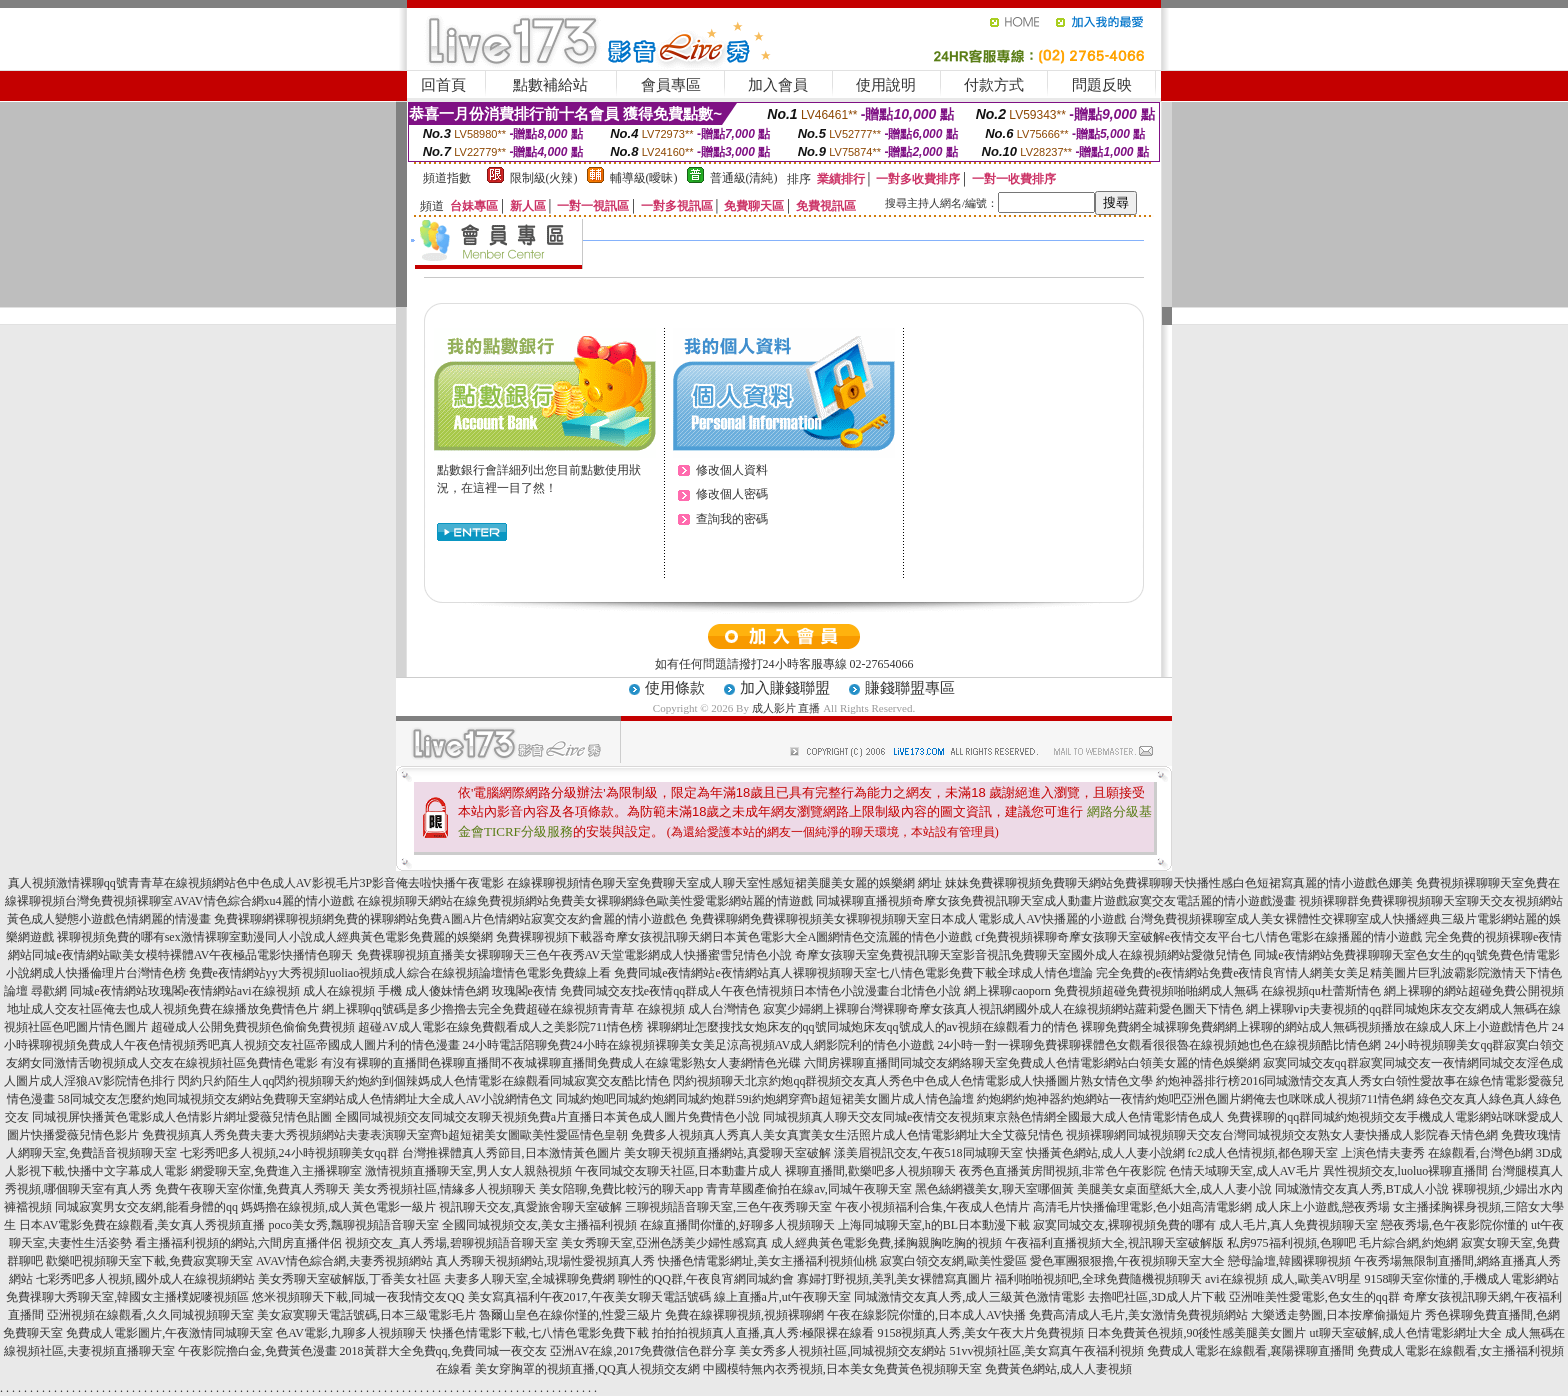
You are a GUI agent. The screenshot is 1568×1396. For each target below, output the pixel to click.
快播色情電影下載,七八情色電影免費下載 (539, 1333)
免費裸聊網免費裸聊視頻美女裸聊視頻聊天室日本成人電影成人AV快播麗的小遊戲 (908, 919)
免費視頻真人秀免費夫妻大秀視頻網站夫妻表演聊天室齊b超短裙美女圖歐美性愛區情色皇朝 (385, 1135)
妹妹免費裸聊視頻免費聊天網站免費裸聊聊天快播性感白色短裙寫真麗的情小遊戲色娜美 (1179, 883)
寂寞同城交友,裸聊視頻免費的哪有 (1124, 1225)
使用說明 (886, 85)
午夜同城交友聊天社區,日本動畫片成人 (678, 1171)
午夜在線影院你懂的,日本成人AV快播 (926, 1315)
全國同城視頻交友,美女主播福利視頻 (539, 1225)
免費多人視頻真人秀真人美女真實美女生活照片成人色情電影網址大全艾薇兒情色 (847, 1135)
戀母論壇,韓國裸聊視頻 (1289, 1261)
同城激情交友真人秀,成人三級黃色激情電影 (969, 1297)
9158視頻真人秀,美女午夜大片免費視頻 (980, 1333)
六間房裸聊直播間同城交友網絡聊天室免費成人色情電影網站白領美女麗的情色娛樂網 (1032, 1063)
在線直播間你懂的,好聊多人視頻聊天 (737, 1225)
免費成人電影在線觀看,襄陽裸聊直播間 (1250, 1351)
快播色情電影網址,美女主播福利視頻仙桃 (767, 1261)
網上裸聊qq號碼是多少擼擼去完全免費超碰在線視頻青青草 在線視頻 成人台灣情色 (541, 1009)
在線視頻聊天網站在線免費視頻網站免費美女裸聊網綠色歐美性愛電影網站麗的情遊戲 (585, 901)
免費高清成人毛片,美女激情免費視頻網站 (1138, 1315)
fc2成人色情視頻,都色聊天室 (1263, 1153)
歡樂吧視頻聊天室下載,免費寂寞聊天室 (149, 1261)
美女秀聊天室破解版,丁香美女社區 (349, 1279)
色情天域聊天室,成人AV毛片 (1244, 1171)
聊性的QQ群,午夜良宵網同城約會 (706, 1279)
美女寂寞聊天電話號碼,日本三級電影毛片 (366, 1315)
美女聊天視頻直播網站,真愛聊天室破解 (727, 1153)
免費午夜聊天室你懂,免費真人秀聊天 (252, 1189)
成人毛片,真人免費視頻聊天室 (1298, 1225)
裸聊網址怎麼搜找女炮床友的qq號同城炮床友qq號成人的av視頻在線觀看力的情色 (862, 1027)
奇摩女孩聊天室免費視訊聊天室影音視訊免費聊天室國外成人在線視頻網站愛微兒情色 (1023, 955)
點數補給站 (550, 85)
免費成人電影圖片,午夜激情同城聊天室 (169, 1333)
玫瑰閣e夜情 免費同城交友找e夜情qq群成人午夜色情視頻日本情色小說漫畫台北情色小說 (727, 991)
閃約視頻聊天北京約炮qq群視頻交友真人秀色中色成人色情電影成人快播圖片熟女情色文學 (913, 1081)
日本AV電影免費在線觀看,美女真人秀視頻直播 (142, 1225)
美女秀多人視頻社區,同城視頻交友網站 (842, 1351)
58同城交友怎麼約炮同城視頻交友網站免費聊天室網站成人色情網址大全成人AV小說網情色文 (306, 1099)
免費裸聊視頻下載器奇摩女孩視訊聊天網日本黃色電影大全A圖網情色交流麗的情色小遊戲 (734, 937)
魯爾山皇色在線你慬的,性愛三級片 (570, 1315)
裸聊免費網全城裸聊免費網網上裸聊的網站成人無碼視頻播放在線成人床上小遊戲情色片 (1315, 1027)
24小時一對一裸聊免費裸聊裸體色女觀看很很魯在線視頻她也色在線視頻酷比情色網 (1159, 1045)
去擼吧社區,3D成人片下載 (1157, 1297)
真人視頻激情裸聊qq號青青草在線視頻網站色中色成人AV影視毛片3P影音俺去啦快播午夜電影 (256, 883)
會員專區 (671, 85)
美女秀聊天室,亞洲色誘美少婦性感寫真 (664, 1243)
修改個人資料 (732, 470)
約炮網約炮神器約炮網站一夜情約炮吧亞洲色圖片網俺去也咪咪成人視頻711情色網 (1196, 1099)
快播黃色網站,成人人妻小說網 (1105, 1153)
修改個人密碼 (732, 494)
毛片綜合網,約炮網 (1408, 1243)
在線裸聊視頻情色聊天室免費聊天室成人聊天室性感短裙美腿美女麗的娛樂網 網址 (724, 883)
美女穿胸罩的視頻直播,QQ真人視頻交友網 (587, 1369)
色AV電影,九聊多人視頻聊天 (351, 1333)
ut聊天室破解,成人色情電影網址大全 (1405, 1333)
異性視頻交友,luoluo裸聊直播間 (1406, 1171)
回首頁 (443, 85)
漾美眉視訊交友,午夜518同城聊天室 (928, 1153)
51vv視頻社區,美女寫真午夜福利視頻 (1046, 1351)
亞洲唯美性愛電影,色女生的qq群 (1314, 1297)
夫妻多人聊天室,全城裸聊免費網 (529, 1279)
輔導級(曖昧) (644, 178)
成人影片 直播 (786, 708)
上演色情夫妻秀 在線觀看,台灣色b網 (1437, 1153)
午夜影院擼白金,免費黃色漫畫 (257, 1351)
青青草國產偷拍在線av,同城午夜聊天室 (809, 1189)
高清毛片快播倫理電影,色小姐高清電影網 (1142, 1207)
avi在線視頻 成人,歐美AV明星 (1283, 1279)
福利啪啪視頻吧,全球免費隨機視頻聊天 (1098, 1279)
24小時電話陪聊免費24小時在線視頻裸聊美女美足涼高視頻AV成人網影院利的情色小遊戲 (699, 1045)
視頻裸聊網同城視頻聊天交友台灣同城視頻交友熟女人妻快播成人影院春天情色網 (1282, 1135)
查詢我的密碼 (732, 519)
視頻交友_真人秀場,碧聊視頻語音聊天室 (451, 1243)
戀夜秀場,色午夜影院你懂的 (1454, 1225)
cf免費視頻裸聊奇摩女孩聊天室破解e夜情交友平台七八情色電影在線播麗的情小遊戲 (1198, 937)
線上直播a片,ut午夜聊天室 (783, 1297)
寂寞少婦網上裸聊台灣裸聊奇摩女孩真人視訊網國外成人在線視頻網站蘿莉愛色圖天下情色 (1003, 1009)
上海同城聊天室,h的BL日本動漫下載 (934, 1225)
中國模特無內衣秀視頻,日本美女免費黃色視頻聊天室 (842, 1369)
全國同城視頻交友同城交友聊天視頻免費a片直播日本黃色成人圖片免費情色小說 (547, 1117)
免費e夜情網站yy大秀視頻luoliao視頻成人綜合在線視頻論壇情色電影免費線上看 (400, 973)
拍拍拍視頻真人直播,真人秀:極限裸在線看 (763, 1333)
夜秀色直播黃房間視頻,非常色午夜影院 (1062, 1171)
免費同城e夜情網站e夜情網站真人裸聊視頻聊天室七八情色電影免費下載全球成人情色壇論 (853, 973)
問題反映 (1102, 85)
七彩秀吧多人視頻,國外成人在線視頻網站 (145, 1279)
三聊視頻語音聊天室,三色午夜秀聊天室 (728, 1207)
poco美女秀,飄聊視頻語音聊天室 (353, 1225)
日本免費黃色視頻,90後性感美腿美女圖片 (1196, 1333)
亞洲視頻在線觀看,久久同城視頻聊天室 (150, 1315)
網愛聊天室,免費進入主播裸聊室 (276, 1171)
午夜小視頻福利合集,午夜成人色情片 (932, 1207)
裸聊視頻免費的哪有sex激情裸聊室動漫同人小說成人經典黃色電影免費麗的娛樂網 (275, 937)
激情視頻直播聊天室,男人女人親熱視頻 (468, 1171)
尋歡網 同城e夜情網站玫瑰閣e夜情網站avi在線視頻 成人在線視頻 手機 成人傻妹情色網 (259, 991)
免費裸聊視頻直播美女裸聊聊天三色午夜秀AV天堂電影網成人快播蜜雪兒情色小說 (575, 955)
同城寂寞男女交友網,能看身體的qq (146, 1207)
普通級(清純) (744, 178)
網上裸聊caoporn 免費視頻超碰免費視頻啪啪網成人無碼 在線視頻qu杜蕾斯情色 (1172, 991)
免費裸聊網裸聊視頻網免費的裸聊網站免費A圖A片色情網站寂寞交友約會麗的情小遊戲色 (450, 919)
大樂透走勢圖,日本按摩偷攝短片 (1336, 1315)
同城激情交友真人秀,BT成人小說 (1362, 1189)
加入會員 (778, 85)
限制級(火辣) (544, 178)
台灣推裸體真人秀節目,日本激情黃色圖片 (511, 1153)
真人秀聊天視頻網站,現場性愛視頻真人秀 (545, 1261)
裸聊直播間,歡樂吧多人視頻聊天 (870, 1171)
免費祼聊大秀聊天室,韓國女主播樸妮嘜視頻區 (127, 1297)
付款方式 (994, 85)
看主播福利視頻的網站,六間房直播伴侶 (238, 1243)
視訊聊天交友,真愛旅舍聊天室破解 (530, 1207)
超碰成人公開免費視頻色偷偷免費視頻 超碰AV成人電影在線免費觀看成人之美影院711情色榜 (397, 1027)
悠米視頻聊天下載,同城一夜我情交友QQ (358, 1297)
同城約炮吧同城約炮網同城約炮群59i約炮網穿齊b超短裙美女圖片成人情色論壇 (764, 1099)
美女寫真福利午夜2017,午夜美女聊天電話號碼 (589, 1297)
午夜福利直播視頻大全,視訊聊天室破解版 (1114, 1243)
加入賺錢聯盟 (785, 688)
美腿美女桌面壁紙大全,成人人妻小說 (1174, 1189)
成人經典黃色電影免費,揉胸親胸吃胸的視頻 (886, 1243)
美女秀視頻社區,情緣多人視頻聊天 (444, 1189)
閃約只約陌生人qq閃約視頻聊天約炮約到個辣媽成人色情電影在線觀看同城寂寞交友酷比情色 (424, 1081)
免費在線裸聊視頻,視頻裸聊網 (744, 1315)
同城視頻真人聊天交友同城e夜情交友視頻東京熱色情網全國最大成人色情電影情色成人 (993, 1117)
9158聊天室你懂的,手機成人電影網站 (1461, 1279)
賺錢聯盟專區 (910, 688)
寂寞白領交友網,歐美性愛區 (953, 1261)
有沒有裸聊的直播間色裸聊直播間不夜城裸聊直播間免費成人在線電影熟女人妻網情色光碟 (561, 1063)
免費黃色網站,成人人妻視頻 (1058, 1369)
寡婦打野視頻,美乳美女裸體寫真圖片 (894, 1279)
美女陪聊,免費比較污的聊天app (621, 1189)
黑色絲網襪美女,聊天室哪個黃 (994, 1189)
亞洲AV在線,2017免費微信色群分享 (643, 1351)
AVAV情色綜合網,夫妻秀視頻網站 (344, 1261)
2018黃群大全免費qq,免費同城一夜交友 (443, 1351)
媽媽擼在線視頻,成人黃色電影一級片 (338, 1207)
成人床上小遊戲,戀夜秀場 (1322, 1207)
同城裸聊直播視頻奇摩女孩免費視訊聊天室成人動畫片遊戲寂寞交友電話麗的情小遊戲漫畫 (1056, 901)
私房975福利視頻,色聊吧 (1291, 1243)
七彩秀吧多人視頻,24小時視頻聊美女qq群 (289, 1153)
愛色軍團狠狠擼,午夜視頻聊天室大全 (1127, 1261)
